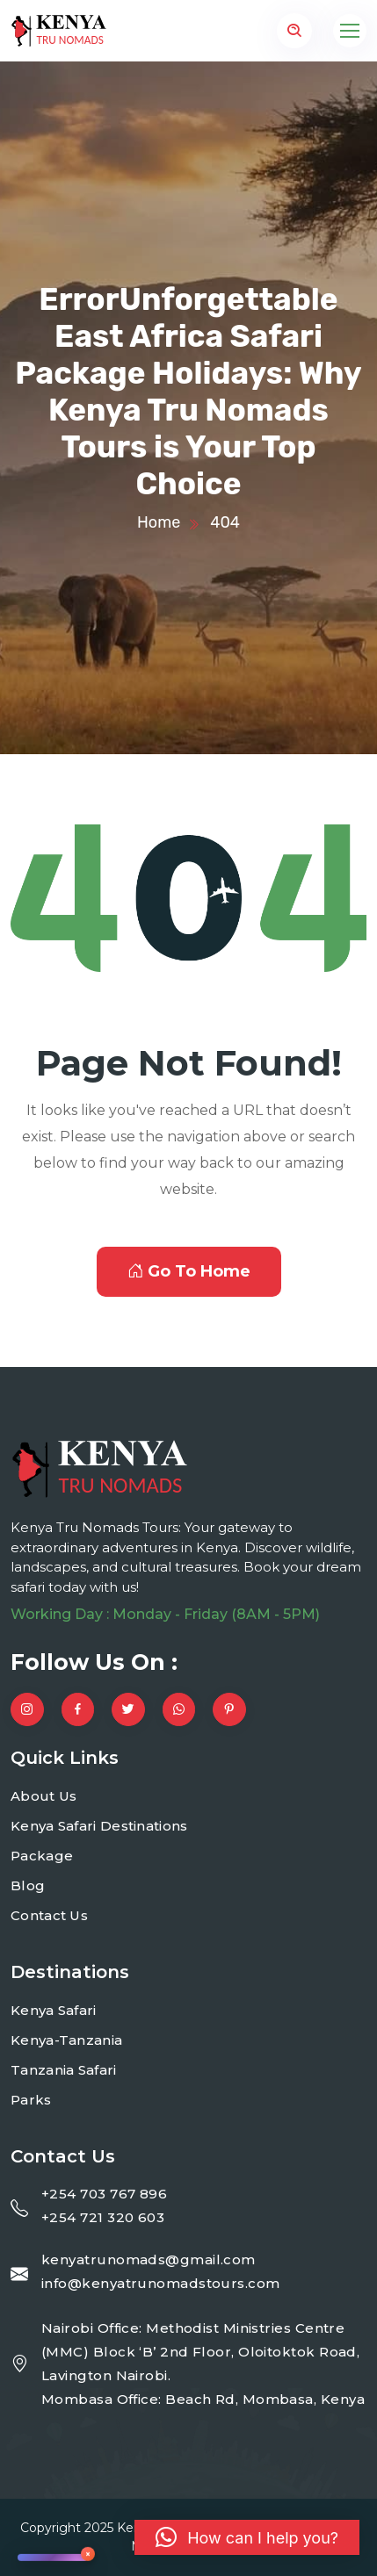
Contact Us (49, 1915)
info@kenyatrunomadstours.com (160, 2283)
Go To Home (188, 1271)
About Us (43, 1796)
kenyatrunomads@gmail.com (148, 2259)
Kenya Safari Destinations (99, 1825)
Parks (31, 2099)
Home (158, 522)
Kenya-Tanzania (66, 2040)
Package (42, 1855)
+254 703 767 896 (104, 2193)
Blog (28, 1885)
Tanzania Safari (64, 2070)
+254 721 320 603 (102, 2217)
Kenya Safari (54, 2010)
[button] (246, 2537)
